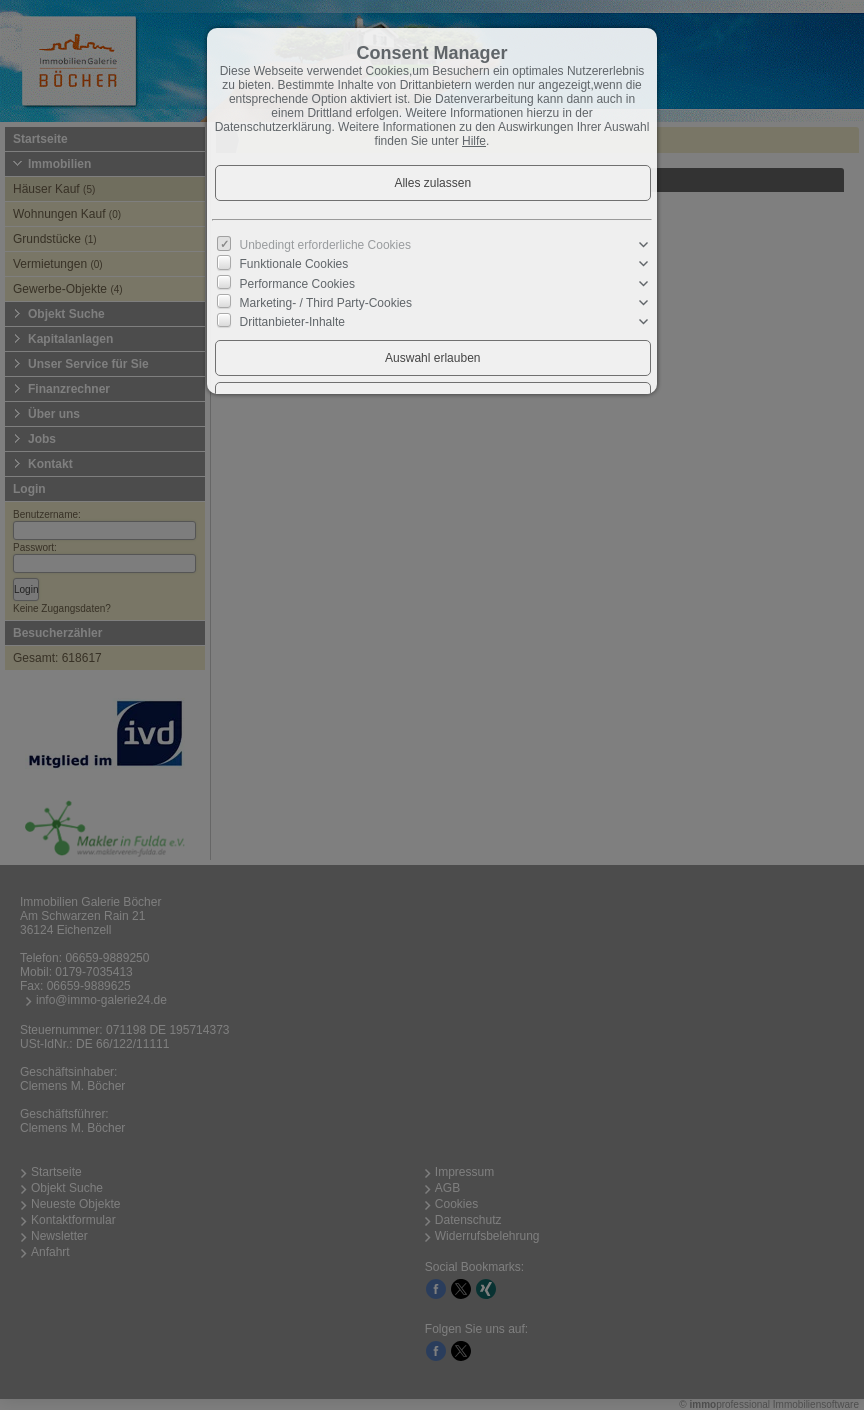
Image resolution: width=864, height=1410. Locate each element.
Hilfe (474, 141)
